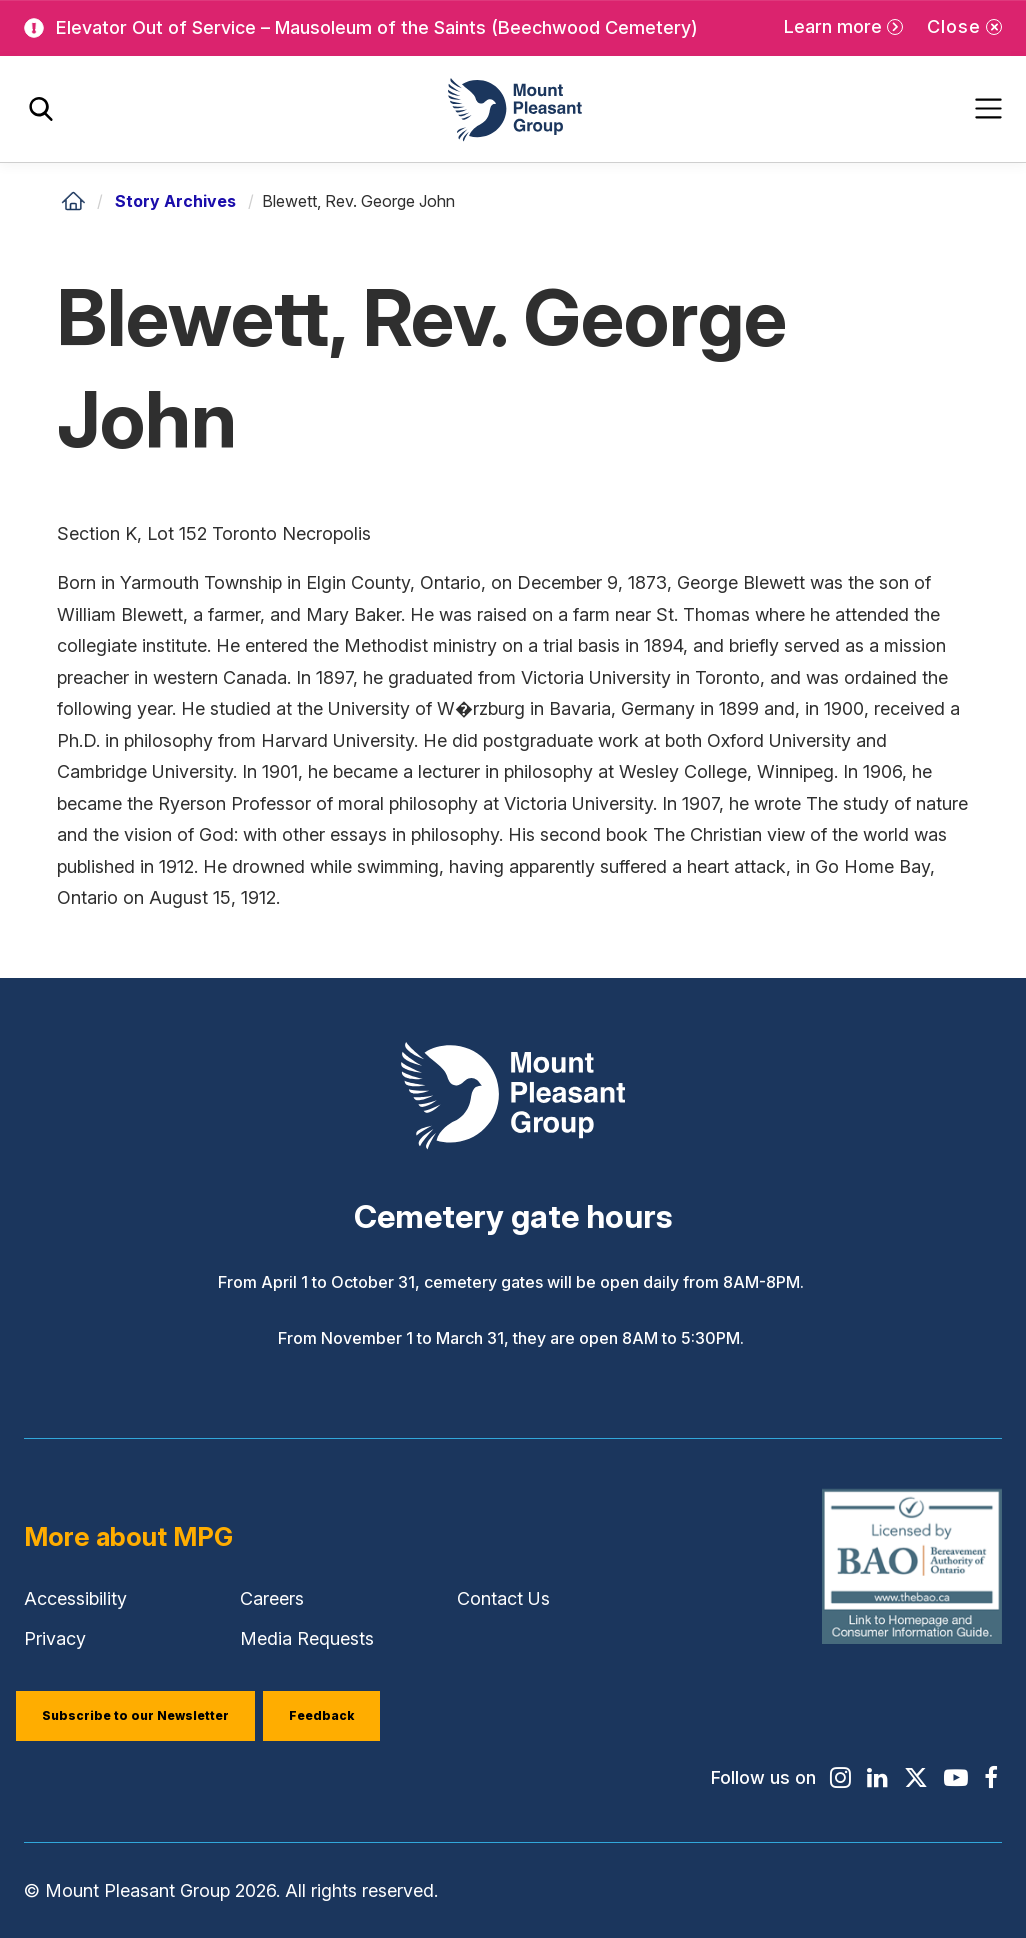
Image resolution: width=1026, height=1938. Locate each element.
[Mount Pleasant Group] (513, 109)
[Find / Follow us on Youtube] (956, 1778)
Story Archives (175, 201)
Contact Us (503, 1598)
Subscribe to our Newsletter (135, 1715)
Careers (272, 1598)
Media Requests (307, 1638)
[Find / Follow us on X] (916, 1778)
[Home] (73, 201)
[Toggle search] (41, 109)
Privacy (55, 1638)
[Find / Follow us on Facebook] (991, 1778)
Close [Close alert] (954, 26)
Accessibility (75, 1598)
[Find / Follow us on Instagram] (840, 1778)
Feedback (321, 1715)
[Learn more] (843, 27)
